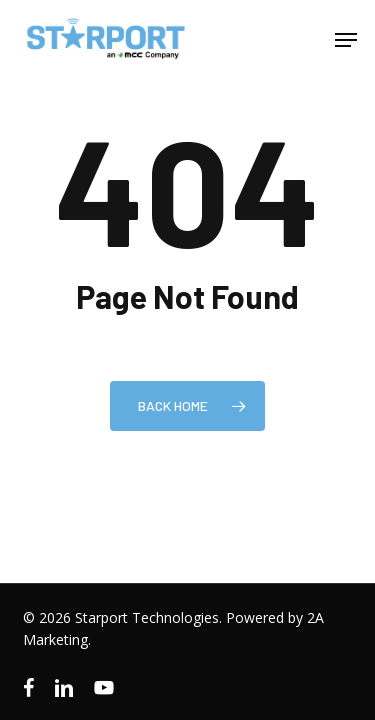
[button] (346, 40)
